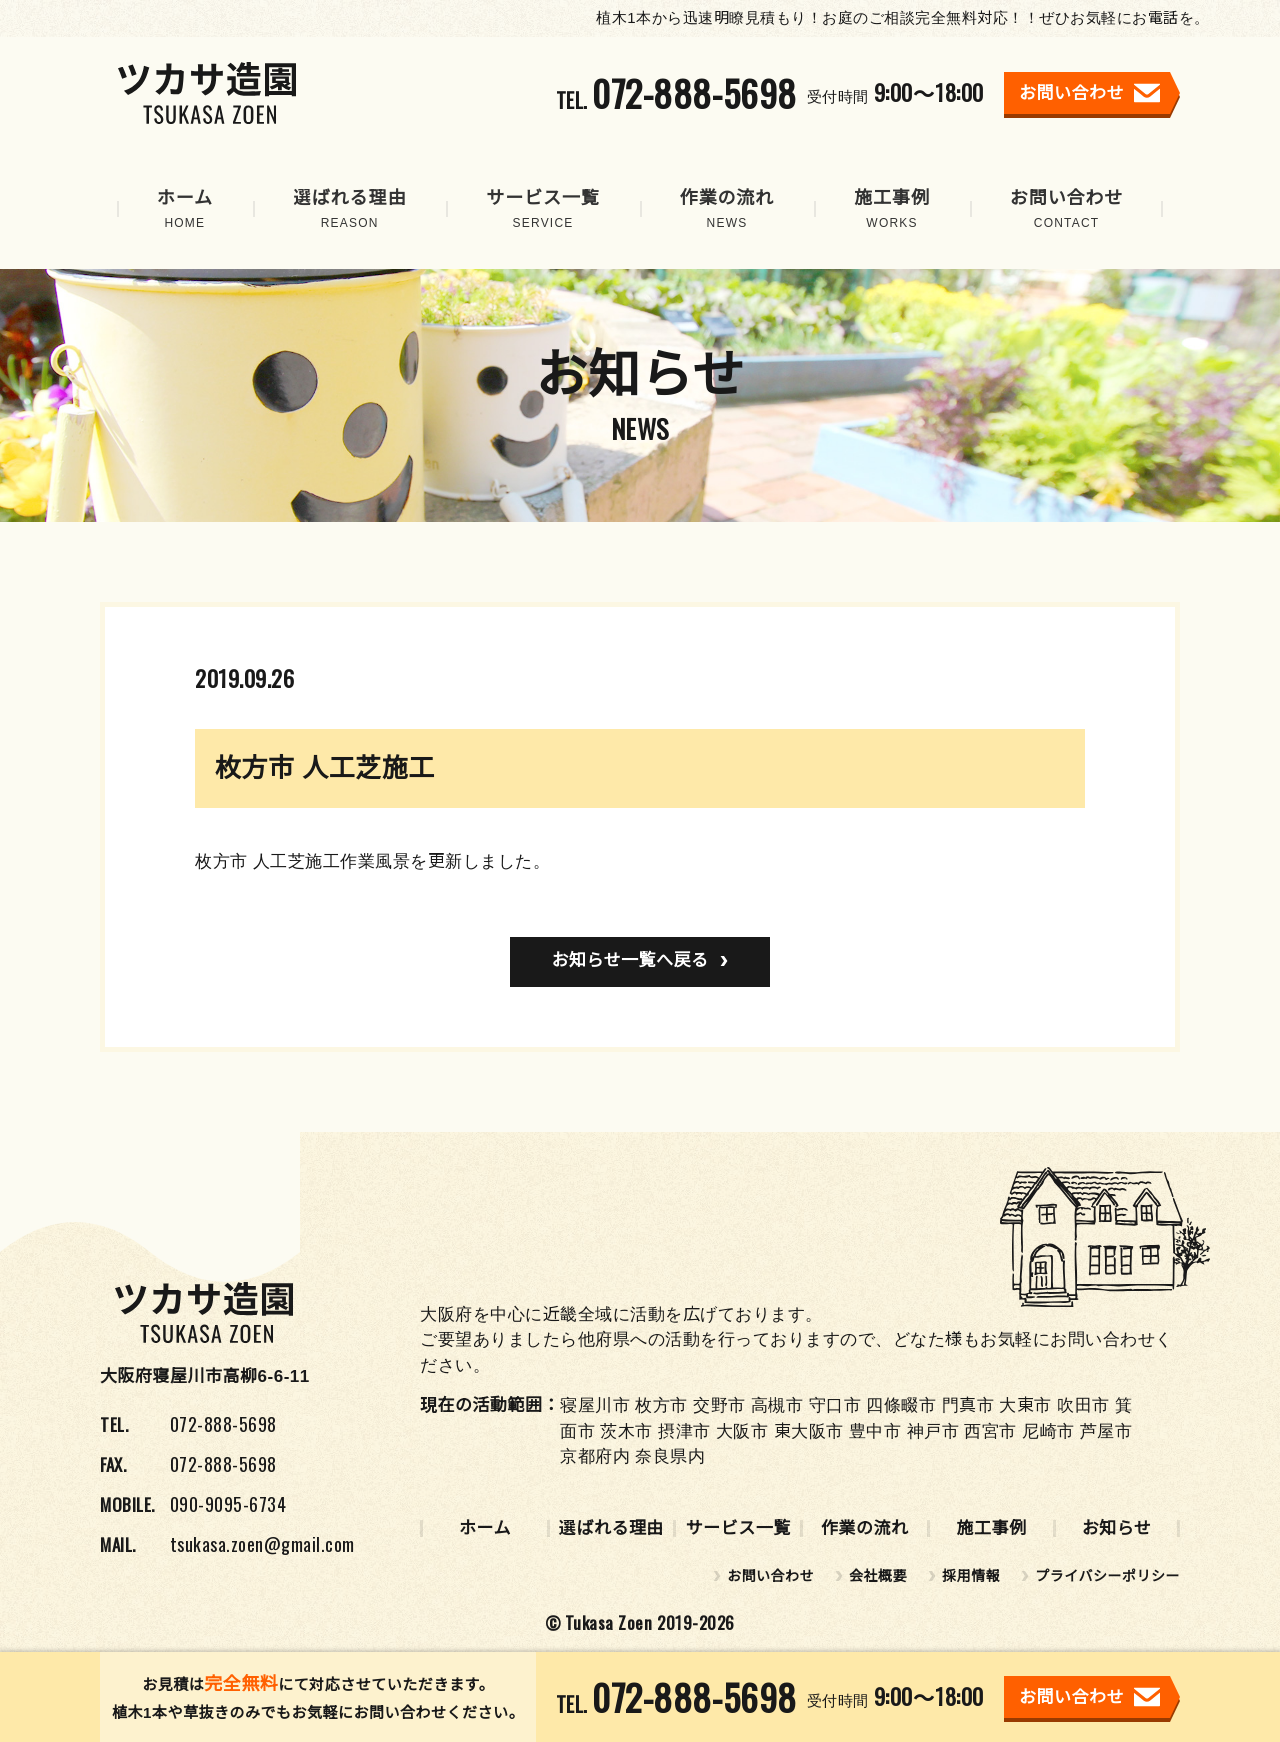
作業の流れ (865, 1528)
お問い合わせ (770, 1576)
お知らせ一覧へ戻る (629, 960)
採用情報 (971, 1576)
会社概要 (878, 1576)
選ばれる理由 (611, 1528)
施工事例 (991, 1528)
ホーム (485, 1528)
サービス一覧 (738, 1528)
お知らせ (1117, 1528)
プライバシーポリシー (1107, 1576)
